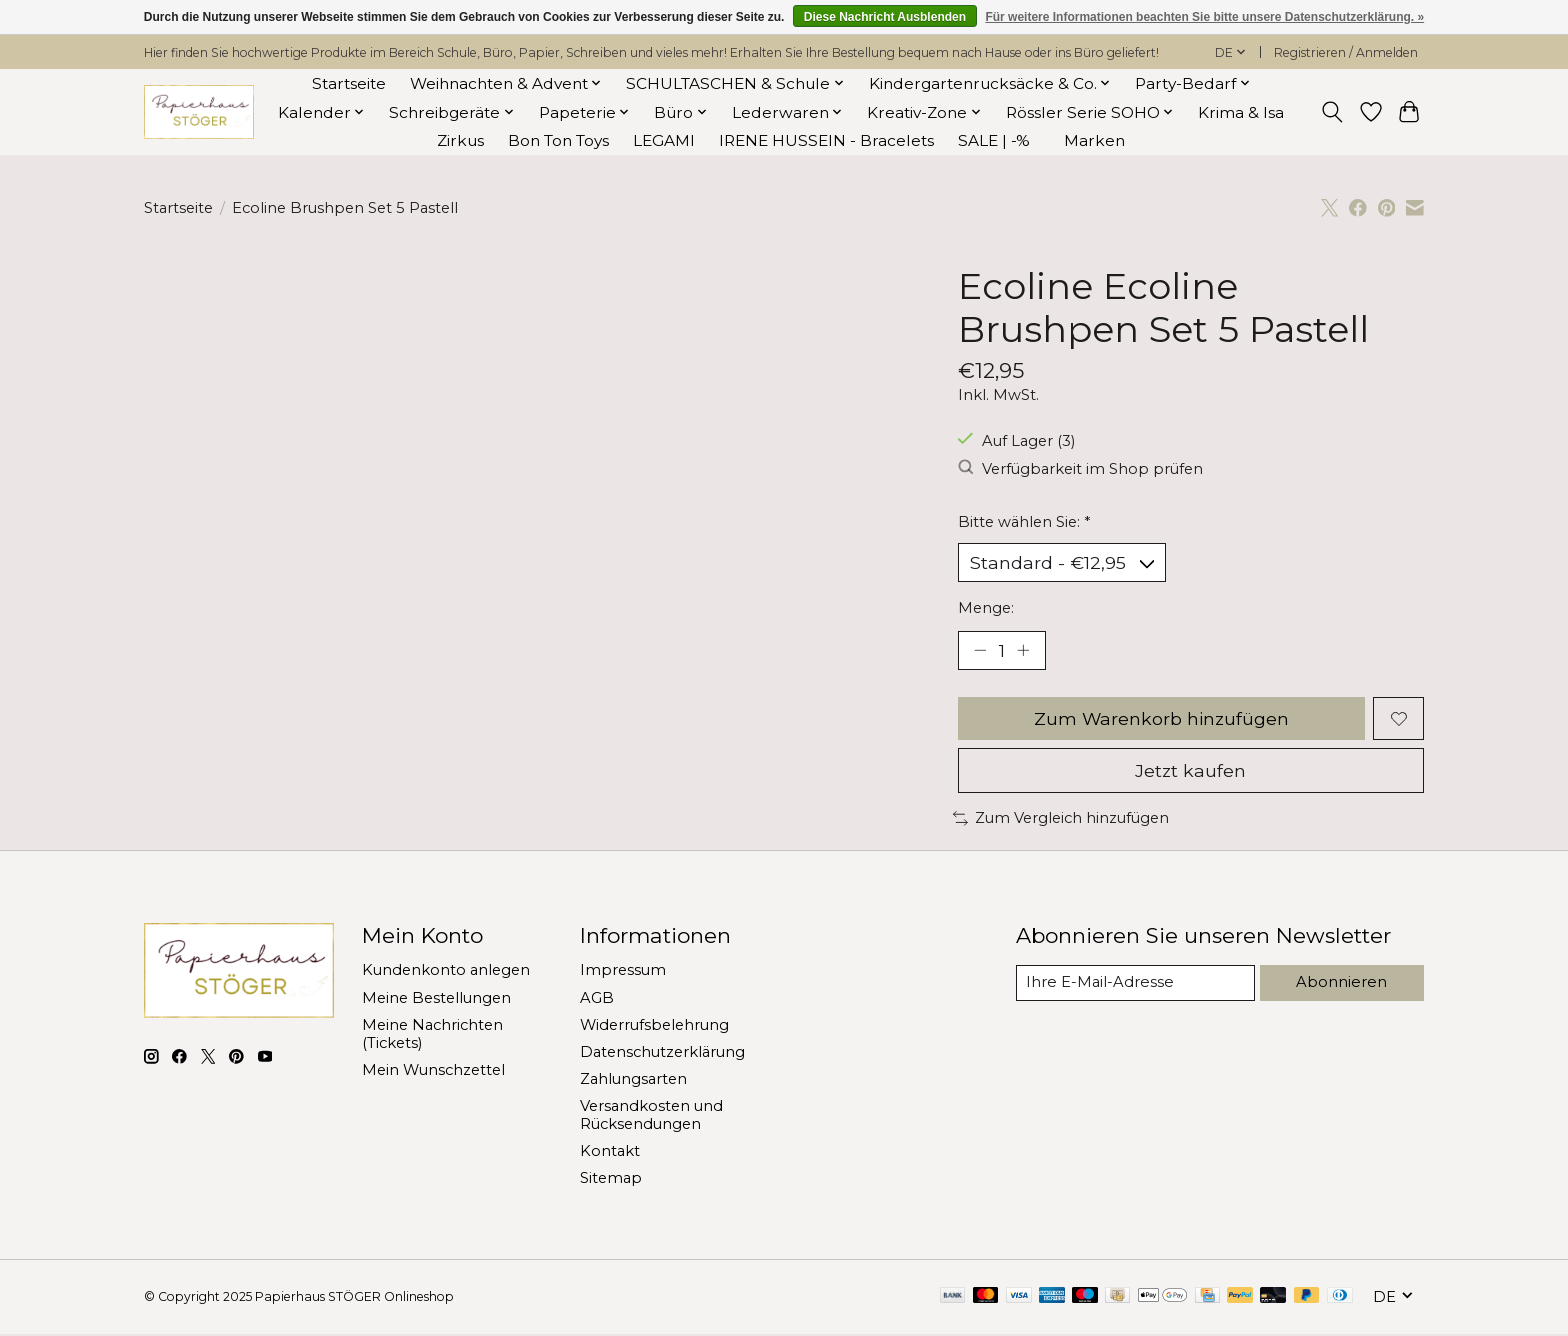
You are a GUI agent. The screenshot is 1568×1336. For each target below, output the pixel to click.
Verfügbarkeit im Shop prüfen (1080, 468)
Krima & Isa (1241, 112)
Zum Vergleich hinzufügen (1061, 820)
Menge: (986, 608)
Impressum (623, 972)
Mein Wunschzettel (433, 1071)
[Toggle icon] (1332, 112)
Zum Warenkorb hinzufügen (1161, 719)
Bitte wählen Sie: (1024, 522)
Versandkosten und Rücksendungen (651, 1117)
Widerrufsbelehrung (654, 1026)
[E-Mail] (1136, 984)
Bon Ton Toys (558, 140)
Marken (1094, 140)
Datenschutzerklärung (662, 1053)
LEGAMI (664, 140)
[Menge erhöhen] (1024, 651)
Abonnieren (1342, 983)
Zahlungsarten (633, 1081)
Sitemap (611, 1180)
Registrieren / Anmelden (1346, 52)
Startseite (349, 83)
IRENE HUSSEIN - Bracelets (826, 140)
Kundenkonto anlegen (446, 972)
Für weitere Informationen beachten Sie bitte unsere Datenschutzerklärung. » (1204, 17)
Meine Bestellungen (436, 999)
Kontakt (610, 1153)
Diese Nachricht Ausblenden (885, 17)
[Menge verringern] (980, 651)
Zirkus (460, 140)
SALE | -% (994, 140)
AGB (597, 999)
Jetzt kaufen (1190, 771)
